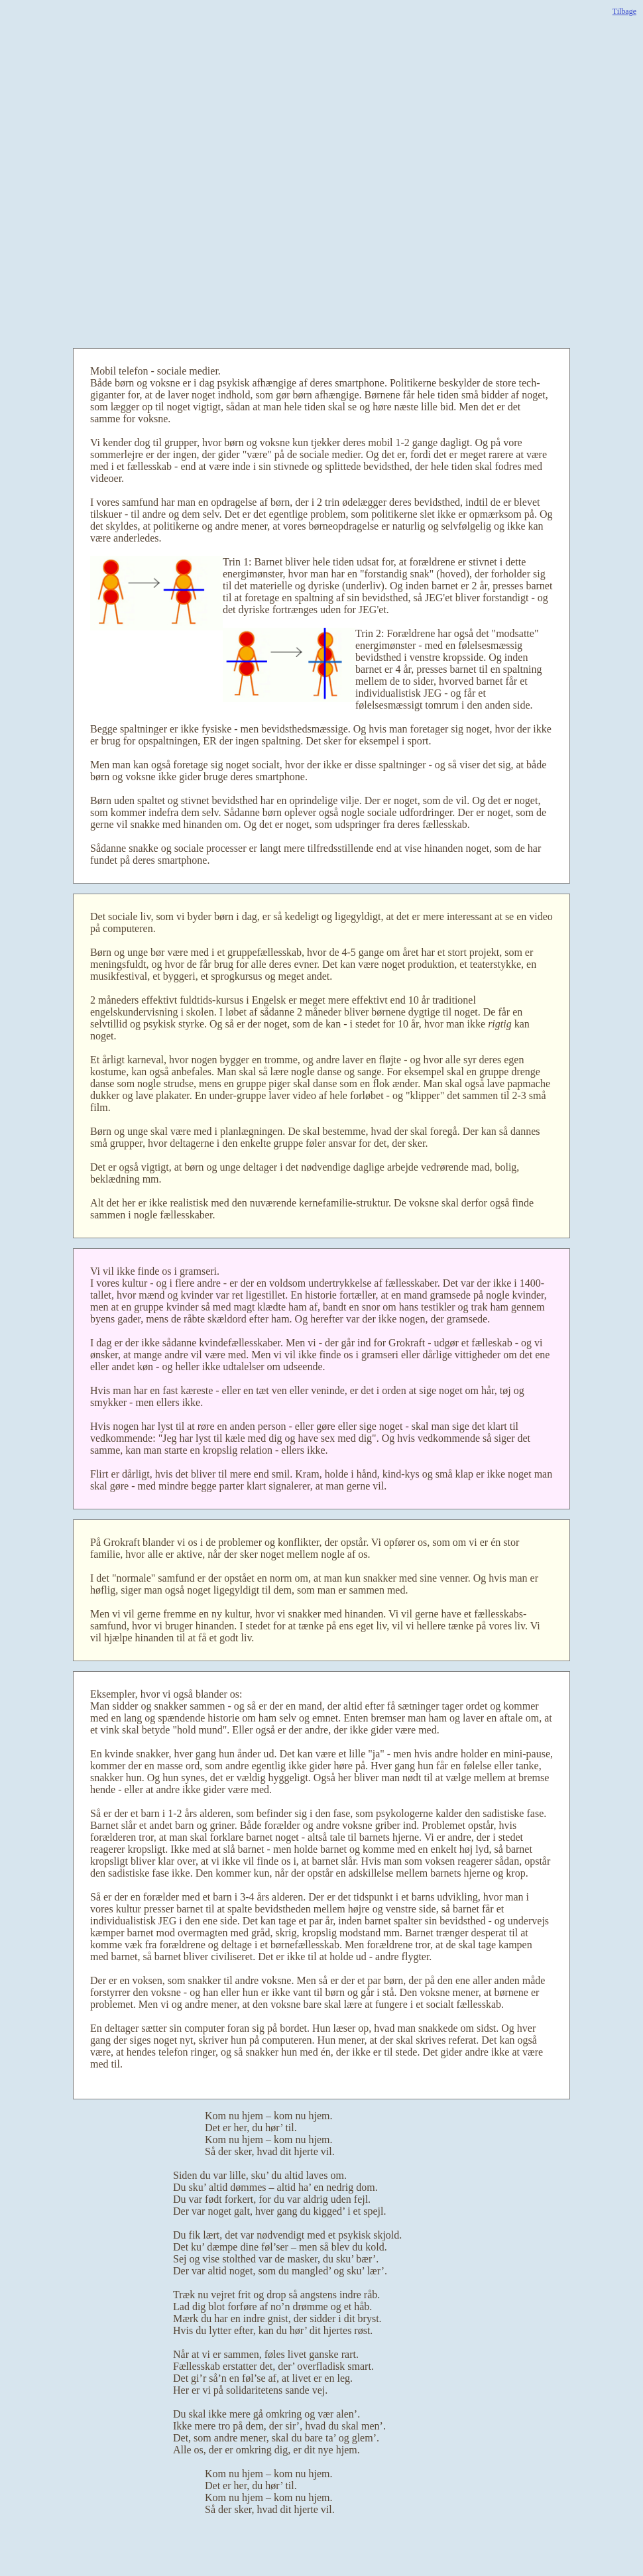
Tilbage (624, 11)
